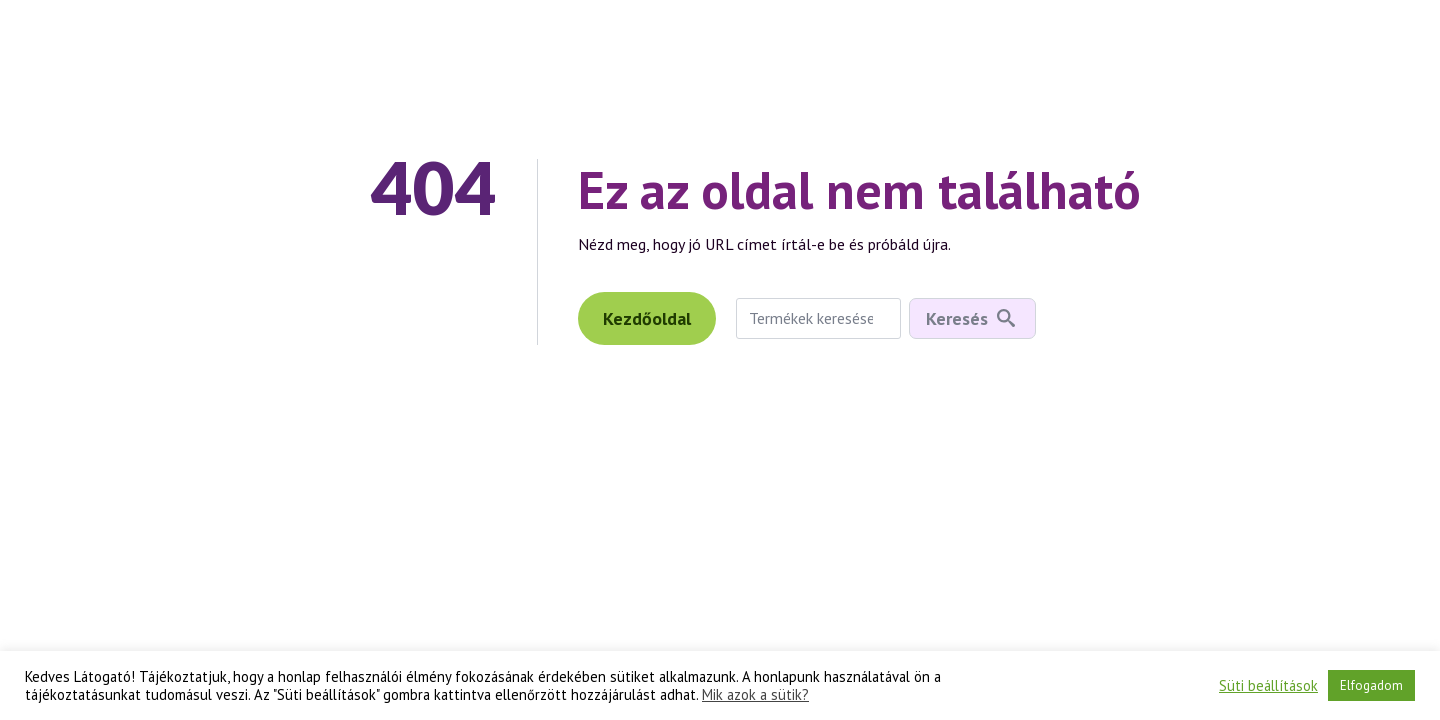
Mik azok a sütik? (755, 695)
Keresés (957, 318)
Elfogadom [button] (1371, 685)
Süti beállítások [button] (1268, 686)
